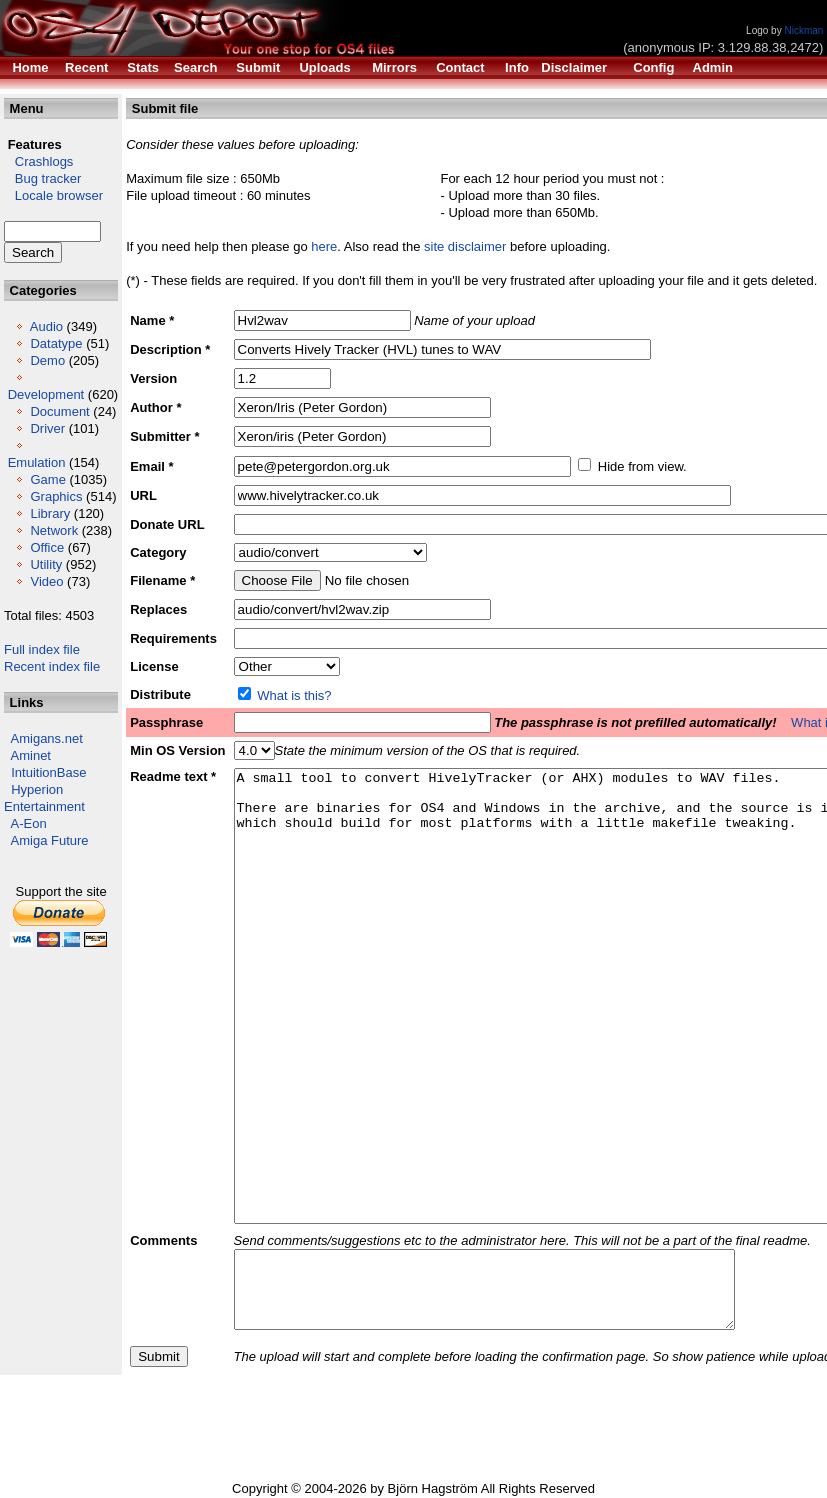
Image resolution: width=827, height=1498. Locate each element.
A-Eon (29, 823)
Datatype (56, 343)
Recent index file (52, 666)
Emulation (37, 462)
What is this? (294, 695)
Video (46, 581)
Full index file (42, 649)
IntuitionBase (48, 772)
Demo (47, 360)
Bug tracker (42, 178)
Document (59, 411)
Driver (47, 428)
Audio (46, 326)
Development (46, 394)
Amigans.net (47, 738)
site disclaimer (465, 246)
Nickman (803, 30)
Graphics (56, 496)
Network (54, 530)
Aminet (31, 755)
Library (50, 513)
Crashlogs (38, 161)
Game (47, 479)
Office (47, 547)
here (324, 246)
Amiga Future (50, 840)
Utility (46, 564)
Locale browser (53, 195)
